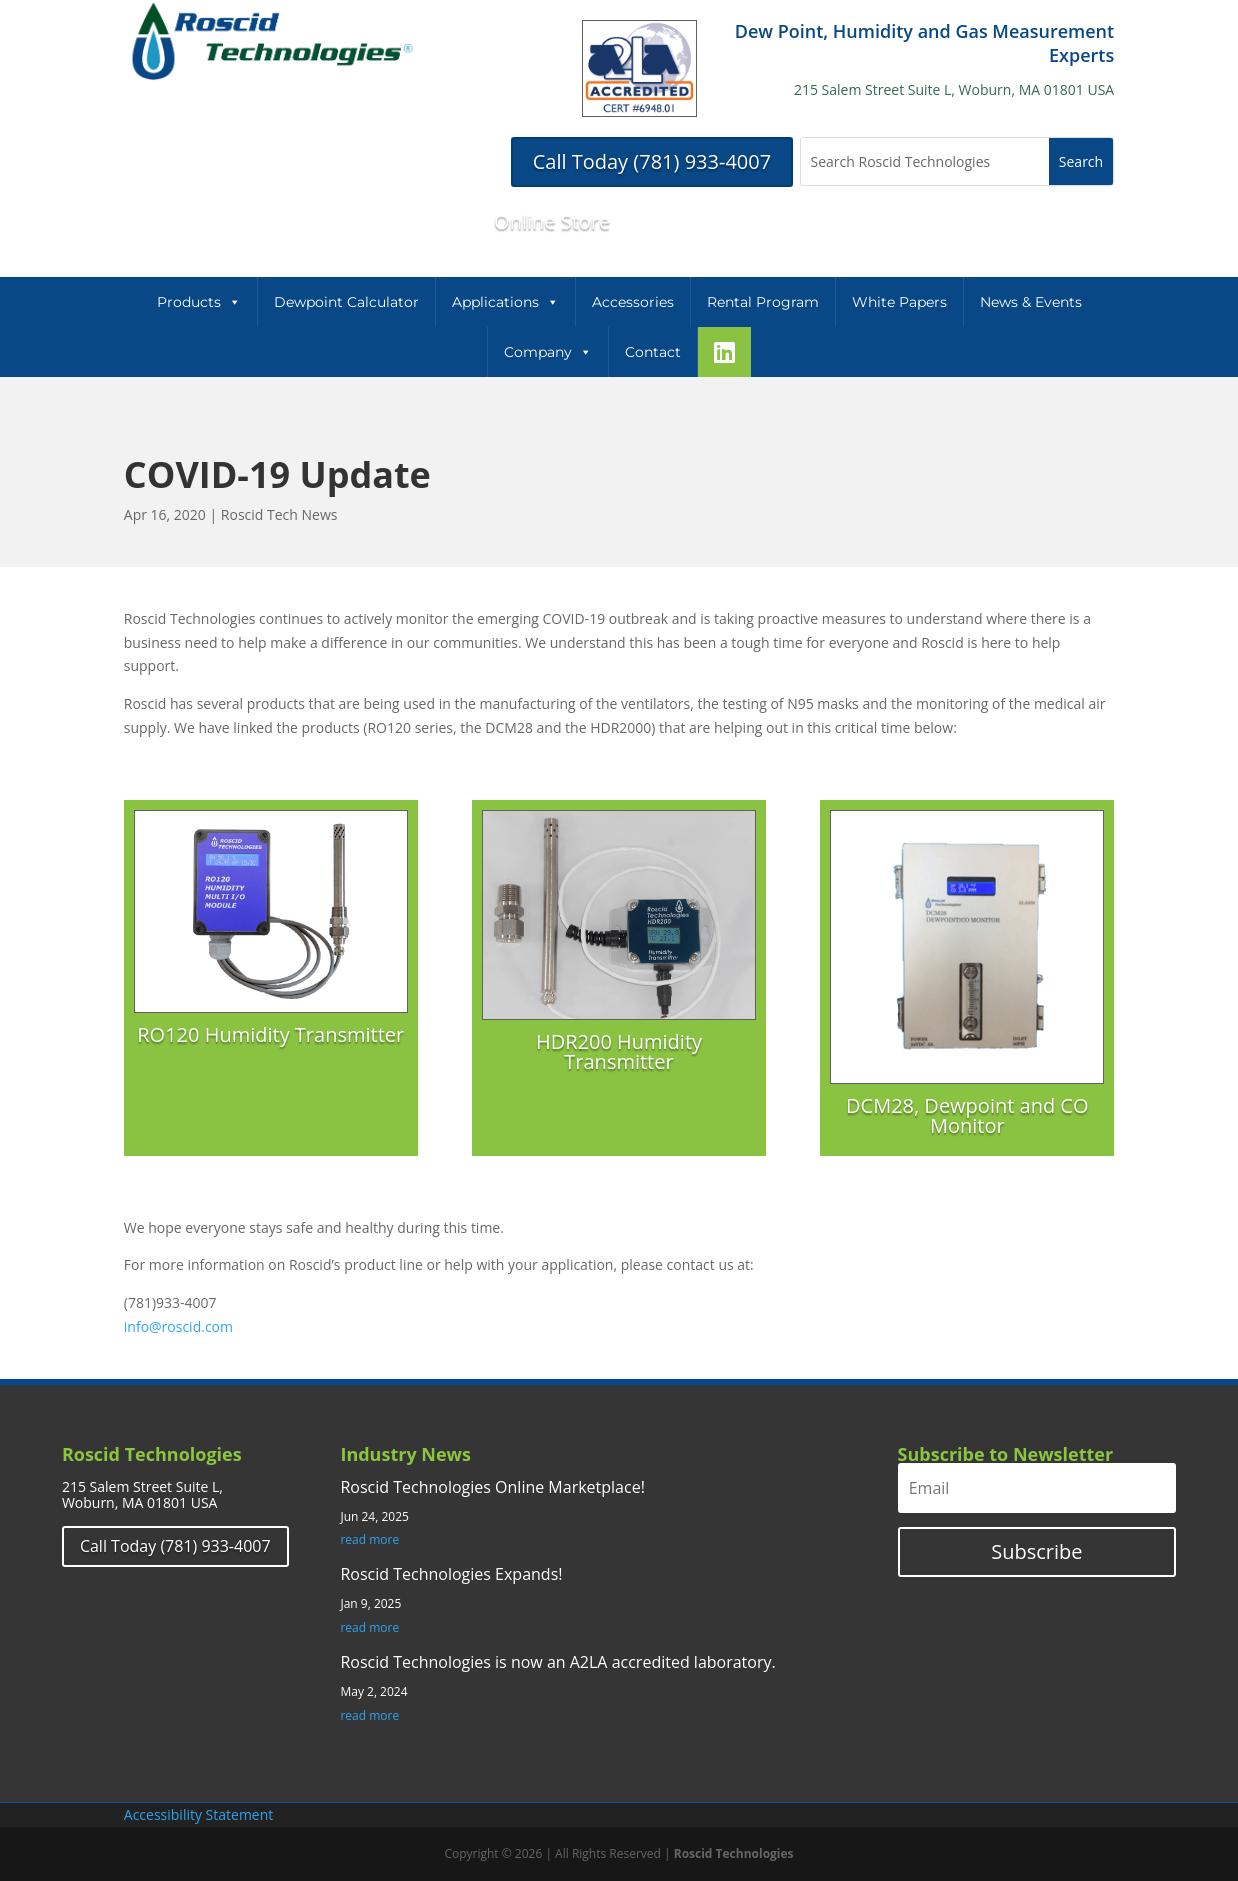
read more (369, 1540)
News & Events (1031, 302)
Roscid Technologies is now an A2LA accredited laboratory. (557, 1662)
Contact (653, 352)
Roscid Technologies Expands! (451, 1574)
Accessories (633, 302)
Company (548, 352)
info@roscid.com (178, 1326)
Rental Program (763, 302)
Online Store (552, 221)
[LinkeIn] (724, 352)
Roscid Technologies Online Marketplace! (492, 1487)
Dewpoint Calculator (346, 302)
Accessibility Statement (199, 1814)
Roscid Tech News (279, 514)
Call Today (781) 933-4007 (652, 161)
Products (199, 302)
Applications (505, 302)
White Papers (899, 302)
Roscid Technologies (734, 1853)
